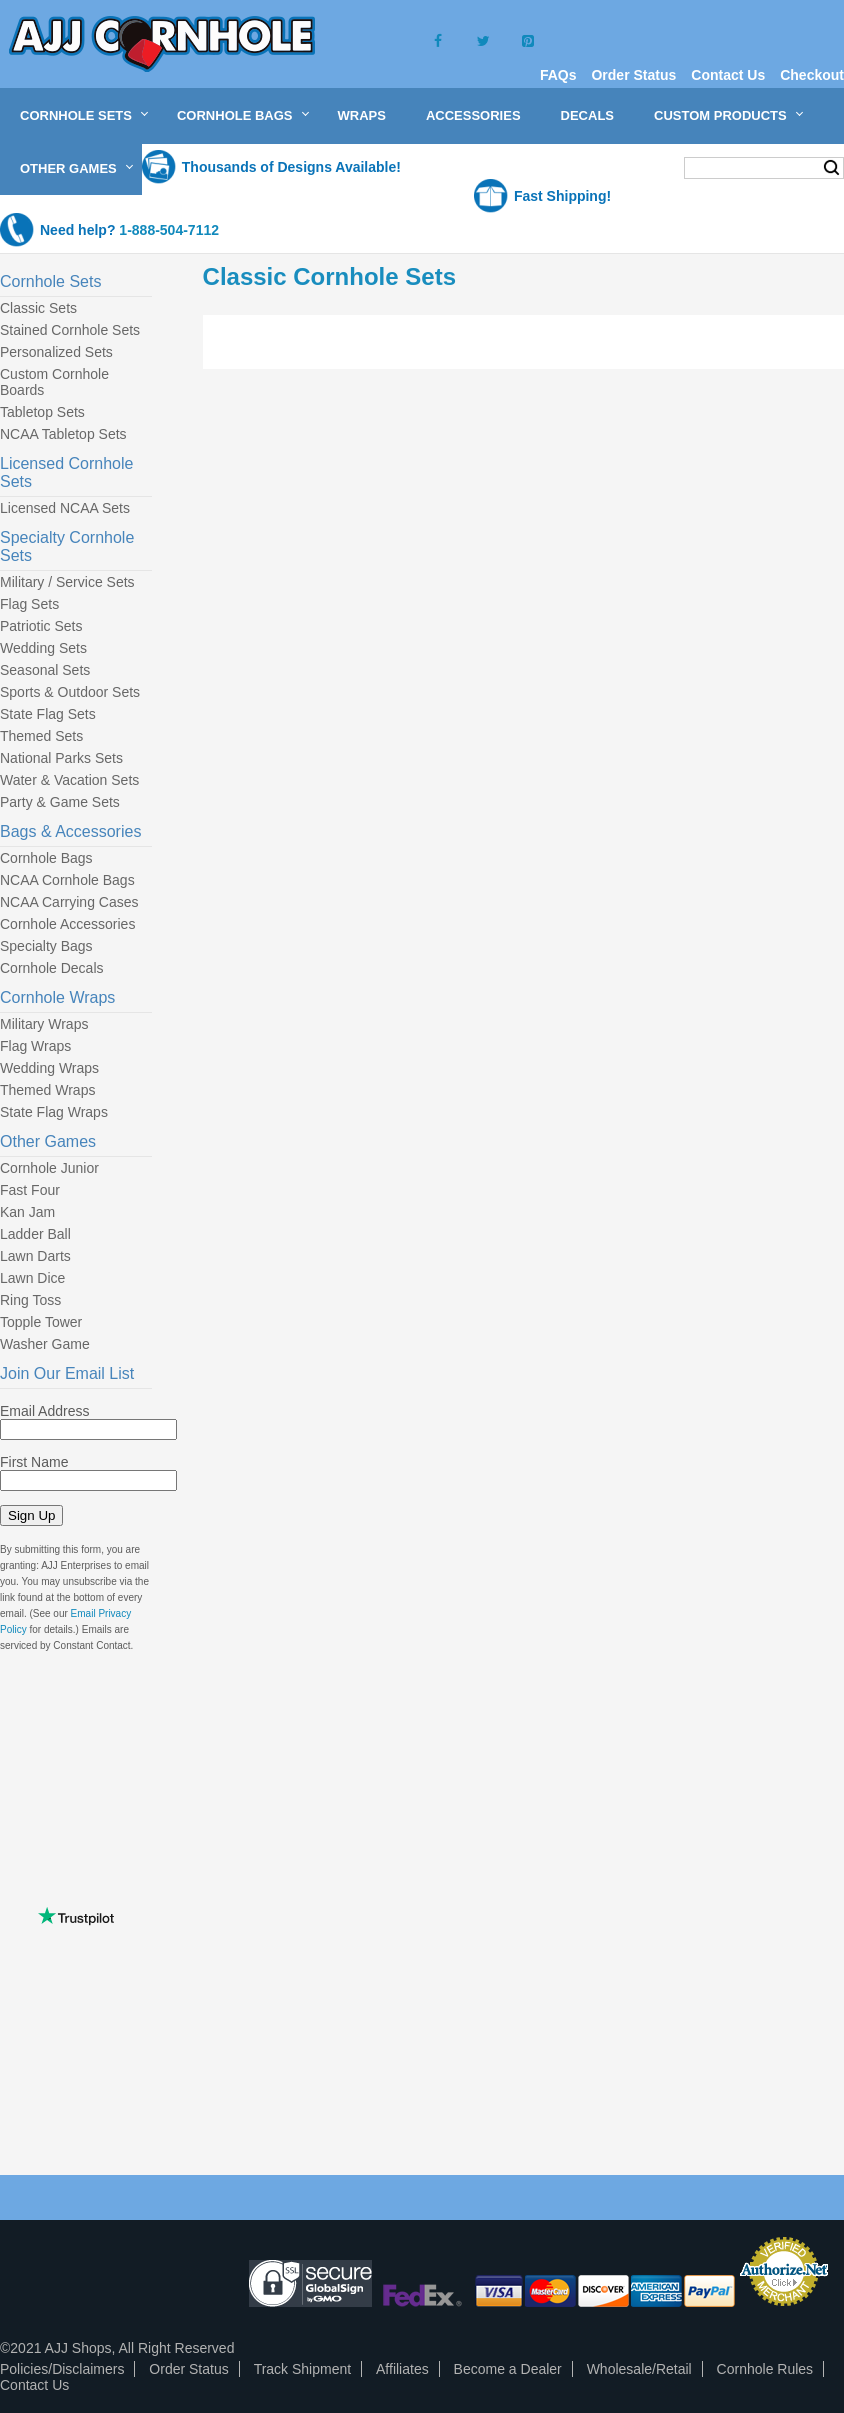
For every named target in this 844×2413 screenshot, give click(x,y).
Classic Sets (38, 308)
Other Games (68, 168)
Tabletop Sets (42, 412)
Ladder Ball (35, 1234)
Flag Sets (29, 604)
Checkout (812, 75)
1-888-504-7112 (169, 230)
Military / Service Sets (67, 582)
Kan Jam (27, 1212)
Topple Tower (41, 1322)
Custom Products (720, 115)
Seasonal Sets (45, 670)
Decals (587, 115)
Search (831, 168)
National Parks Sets (61, 758)
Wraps (362, 115)
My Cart (629, 166)
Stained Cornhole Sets (70, 330)
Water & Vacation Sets (69, 780)
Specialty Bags (46, 946)
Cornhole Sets (76, 115)
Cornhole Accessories (67, 924)
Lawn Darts (35, 1256)
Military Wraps (44, 1024)
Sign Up (31, 1515)
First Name (34, 1462)
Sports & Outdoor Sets (70, 692)
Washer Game (45, 1344)
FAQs (558, 75)
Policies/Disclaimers (62, 2369)
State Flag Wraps (54, 1112)
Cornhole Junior (49, 1168)
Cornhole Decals (52, 968)
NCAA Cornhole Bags (67, 880)
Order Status (633, 75)
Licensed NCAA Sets (65, 508)
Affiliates (402, 2369)
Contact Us (728, 75)
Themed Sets (41, 736)
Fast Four (30, 1190)
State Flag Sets (48, 714)
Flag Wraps (35, 1046)
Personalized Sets (56, 352)
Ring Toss (30, 1300)
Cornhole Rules (765, 2369)
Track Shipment (303, 2369)
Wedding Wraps (49, 1068)
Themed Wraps (47, 1090)
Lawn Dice (32, 1278)
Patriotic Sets (41, 626)
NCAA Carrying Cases (69, 902)
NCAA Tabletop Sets (63, 434)
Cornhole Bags (235, 115)
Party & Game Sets (60, 802)
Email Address (44, 1411)
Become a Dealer (508, 2369)
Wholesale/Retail (639, 2369)
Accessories (473, 115)
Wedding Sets (43, 648)
